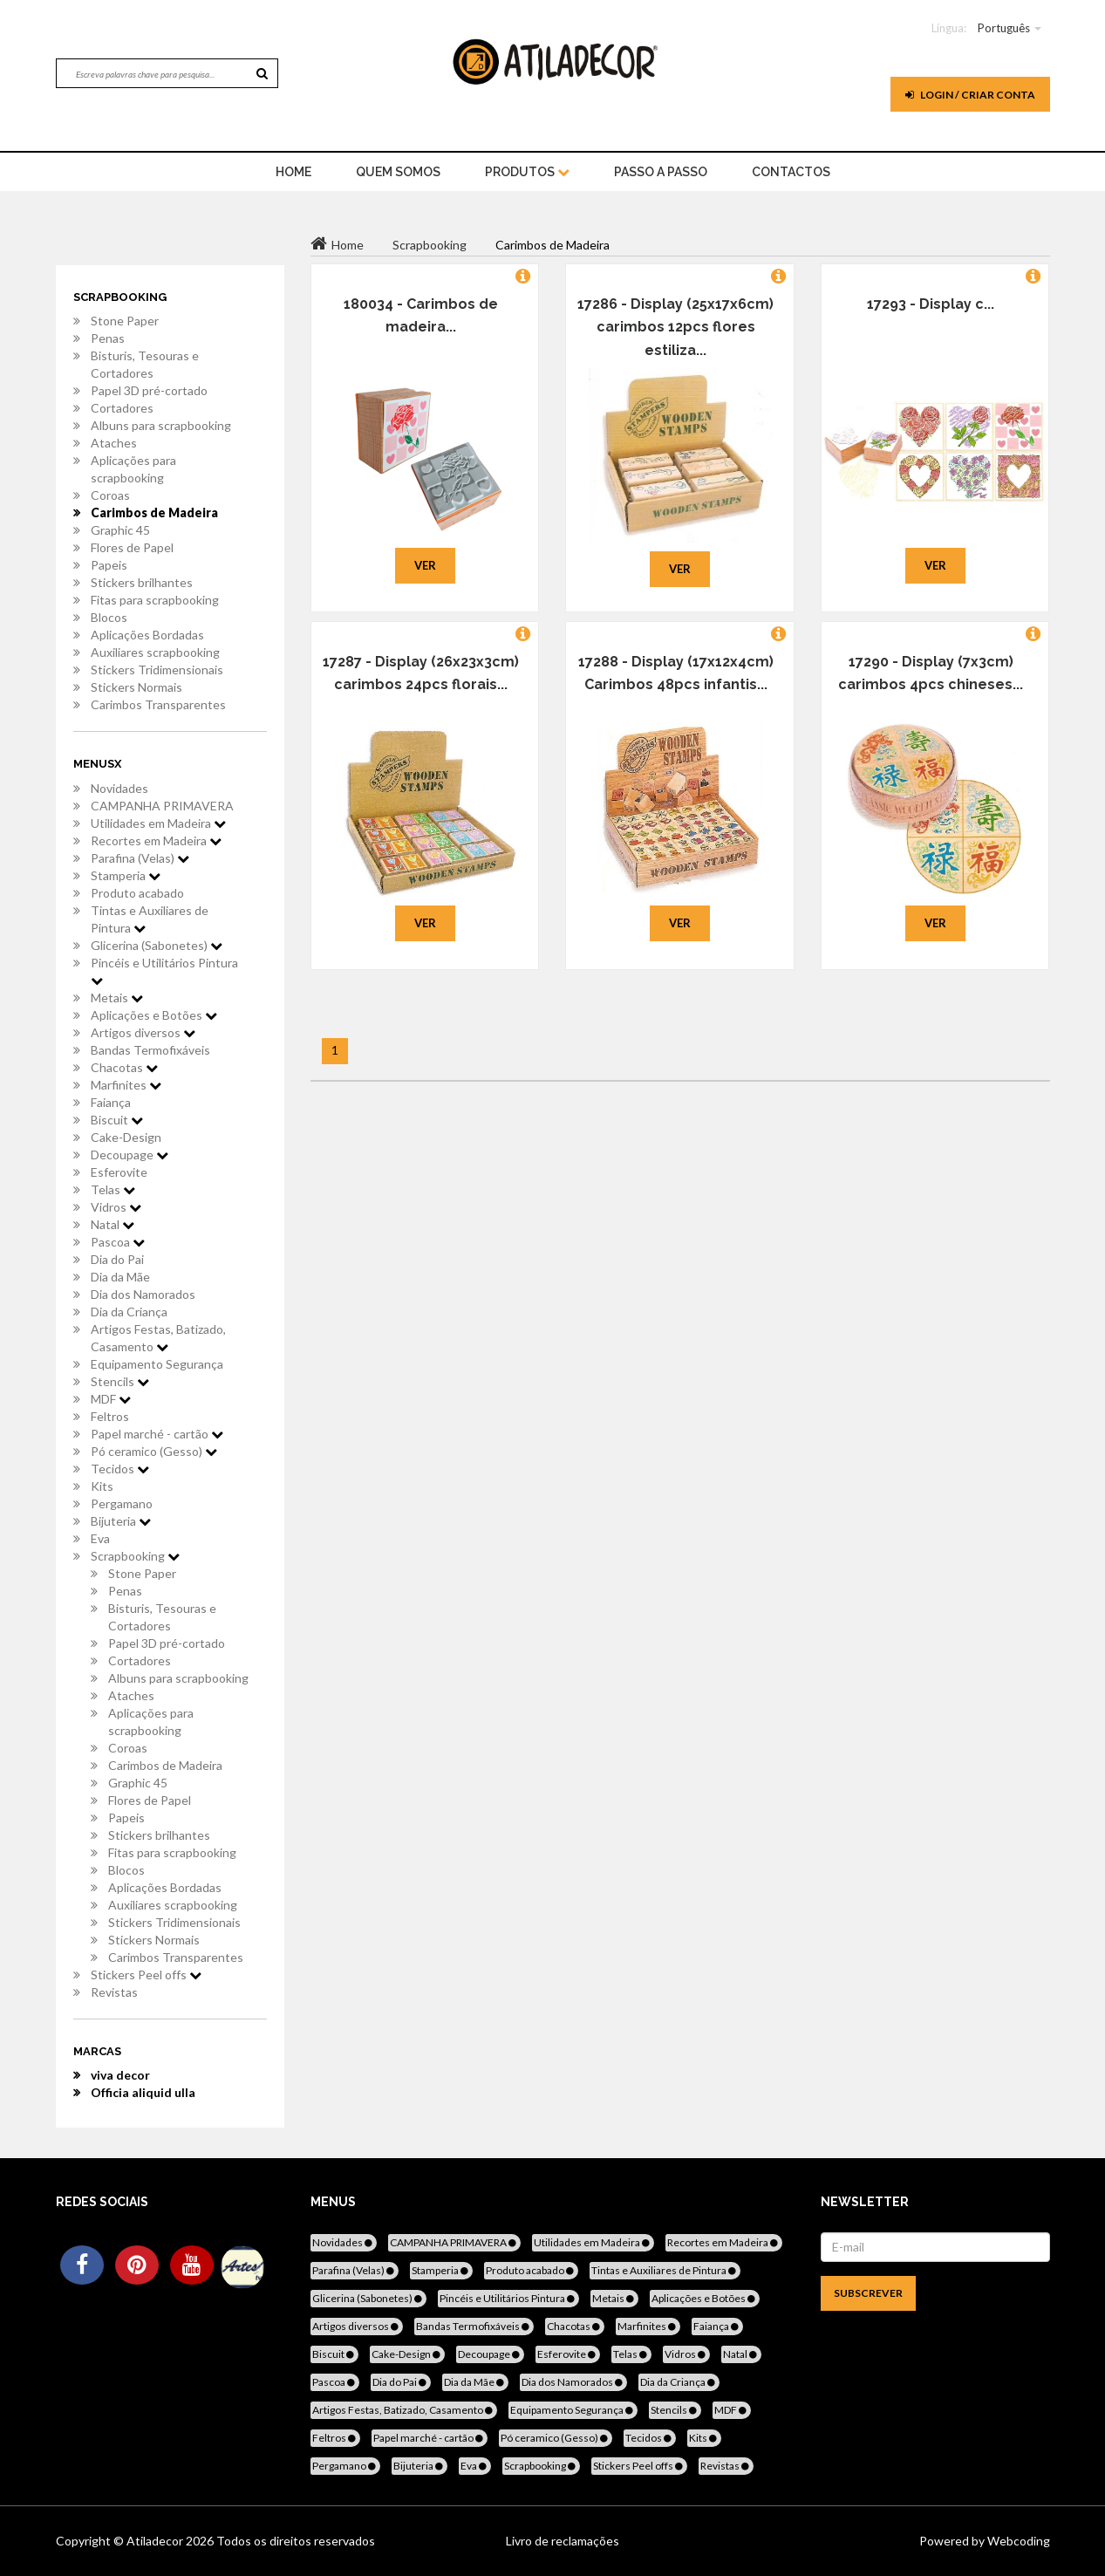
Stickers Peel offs (146, 1974)
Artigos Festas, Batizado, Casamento (158, 1338)
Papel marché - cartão (157, 1433)
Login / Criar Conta (970, 94)
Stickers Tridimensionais (157, 669)
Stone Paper (125, 320)
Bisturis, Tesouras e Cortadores (145, 364)
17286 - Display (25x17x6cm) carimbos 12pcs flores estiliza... (675, 327)
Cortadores (122, 407)
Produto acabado (137, 892)
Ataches (114, 442)
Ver (425, 565)
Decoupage (129, 1154)
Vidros (116, 1206)
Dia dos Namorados (143, 1294)
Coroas (110, 495)
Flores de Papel (132, 547)
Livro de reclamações (562, 2540)
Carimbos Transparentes (158, 704)
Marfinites (126, 1084)
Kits (102, 1486)
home (293, 172)
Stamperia (125, 875)
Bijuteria (121, 1520)
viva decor (120, 2074)
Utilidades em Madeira (158, 823)
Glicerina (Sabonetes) (156, 945)
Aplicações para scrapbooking (133, 469)
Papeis (109, 564)
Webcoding (1017, 2540)
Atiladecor (156, 2540)
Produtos (527, 172)
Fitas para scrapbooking (155, 599)
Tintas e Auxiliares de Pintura (149, 919)
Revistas (114, 1992)
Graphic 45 (120, 530)
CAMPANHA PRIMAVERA (162, 805)
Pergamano (122, 1503)
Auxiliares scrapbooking (155, 652)
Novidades (119, 788)
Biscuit (117, 1119)
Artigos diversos (143, 1032)
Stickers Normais (136, 687)
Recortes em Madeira (156, 840)
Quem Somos (398, 172)
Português (1004, 28)
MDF (111, 1398)
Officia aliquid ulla (143, 2092)
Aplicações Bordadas (147, 634)
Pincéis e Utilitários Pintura (164, 971)
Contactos (791, 172)
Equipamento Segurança (157, 1363)
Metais (117, 997)
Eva (100, 1538)
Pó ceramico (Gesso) (154, 1451)
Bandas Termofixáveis (150, 1049)
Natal (112, 1224)
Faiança (111, 1102)
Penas (108, 338)
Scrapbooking (135, 1555)
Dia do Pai (117, 1259)
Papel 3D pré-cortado (149, 390)
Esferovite (119, 1172)
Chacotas (124, 1067)
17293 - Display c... (930, 304)
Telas (113, 1189)
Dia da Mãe (120, 1276)
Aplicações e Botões (154, 1015)
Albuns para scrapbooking (161, 425)
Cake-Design (126, 1137)
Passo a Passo (660, 172)
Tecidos (120, 1468)
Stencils (120, 1381)
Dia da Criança (129, 1311)
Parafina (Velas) (140, 858)
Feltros (110, 1416)
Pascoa (118, 1241)
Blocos (109, 617)
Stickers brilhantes (142, 582)
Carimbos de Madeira (154, 512)
